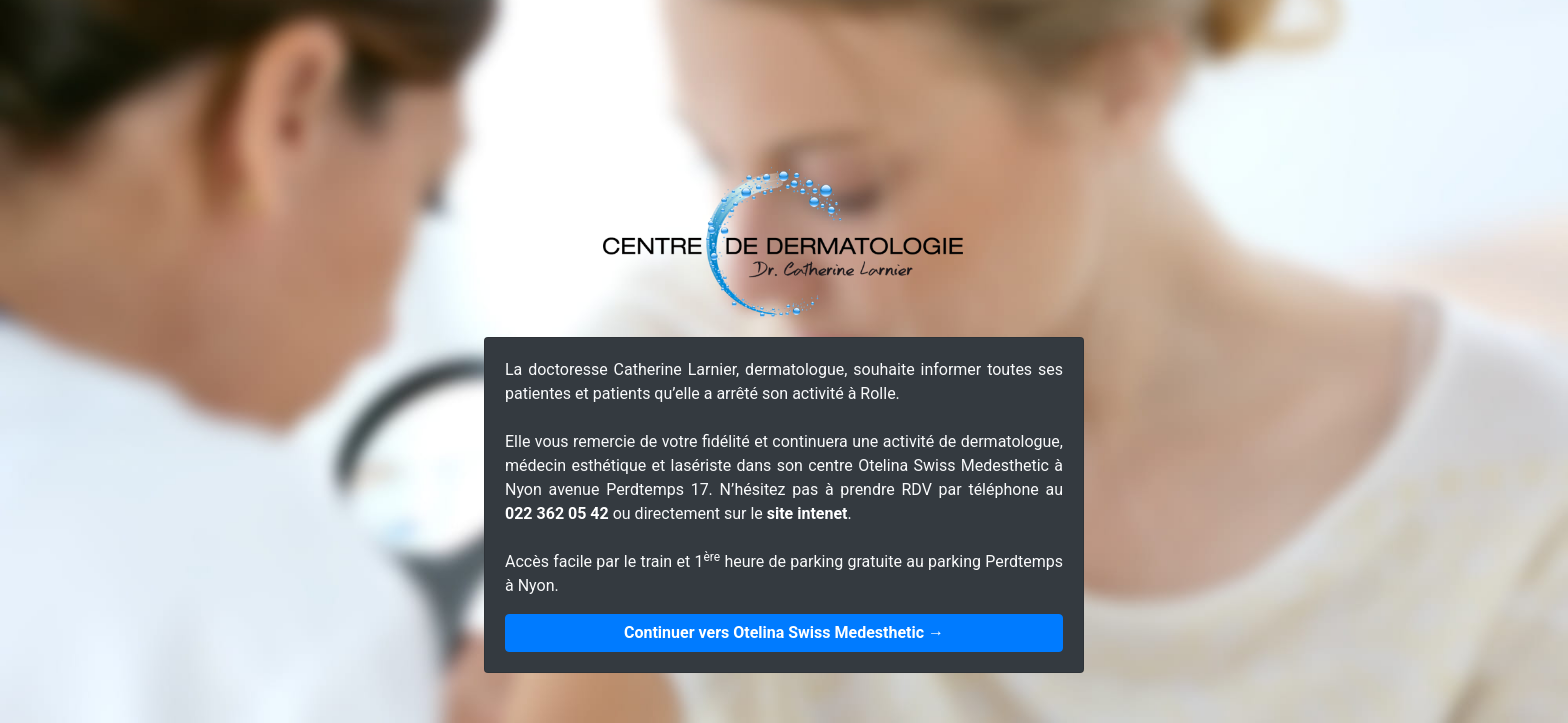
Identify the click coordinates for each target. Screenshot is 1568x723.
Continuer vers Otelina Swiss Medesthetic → (784, 632)
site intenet (807, 513)
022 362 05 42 (557, 513)
